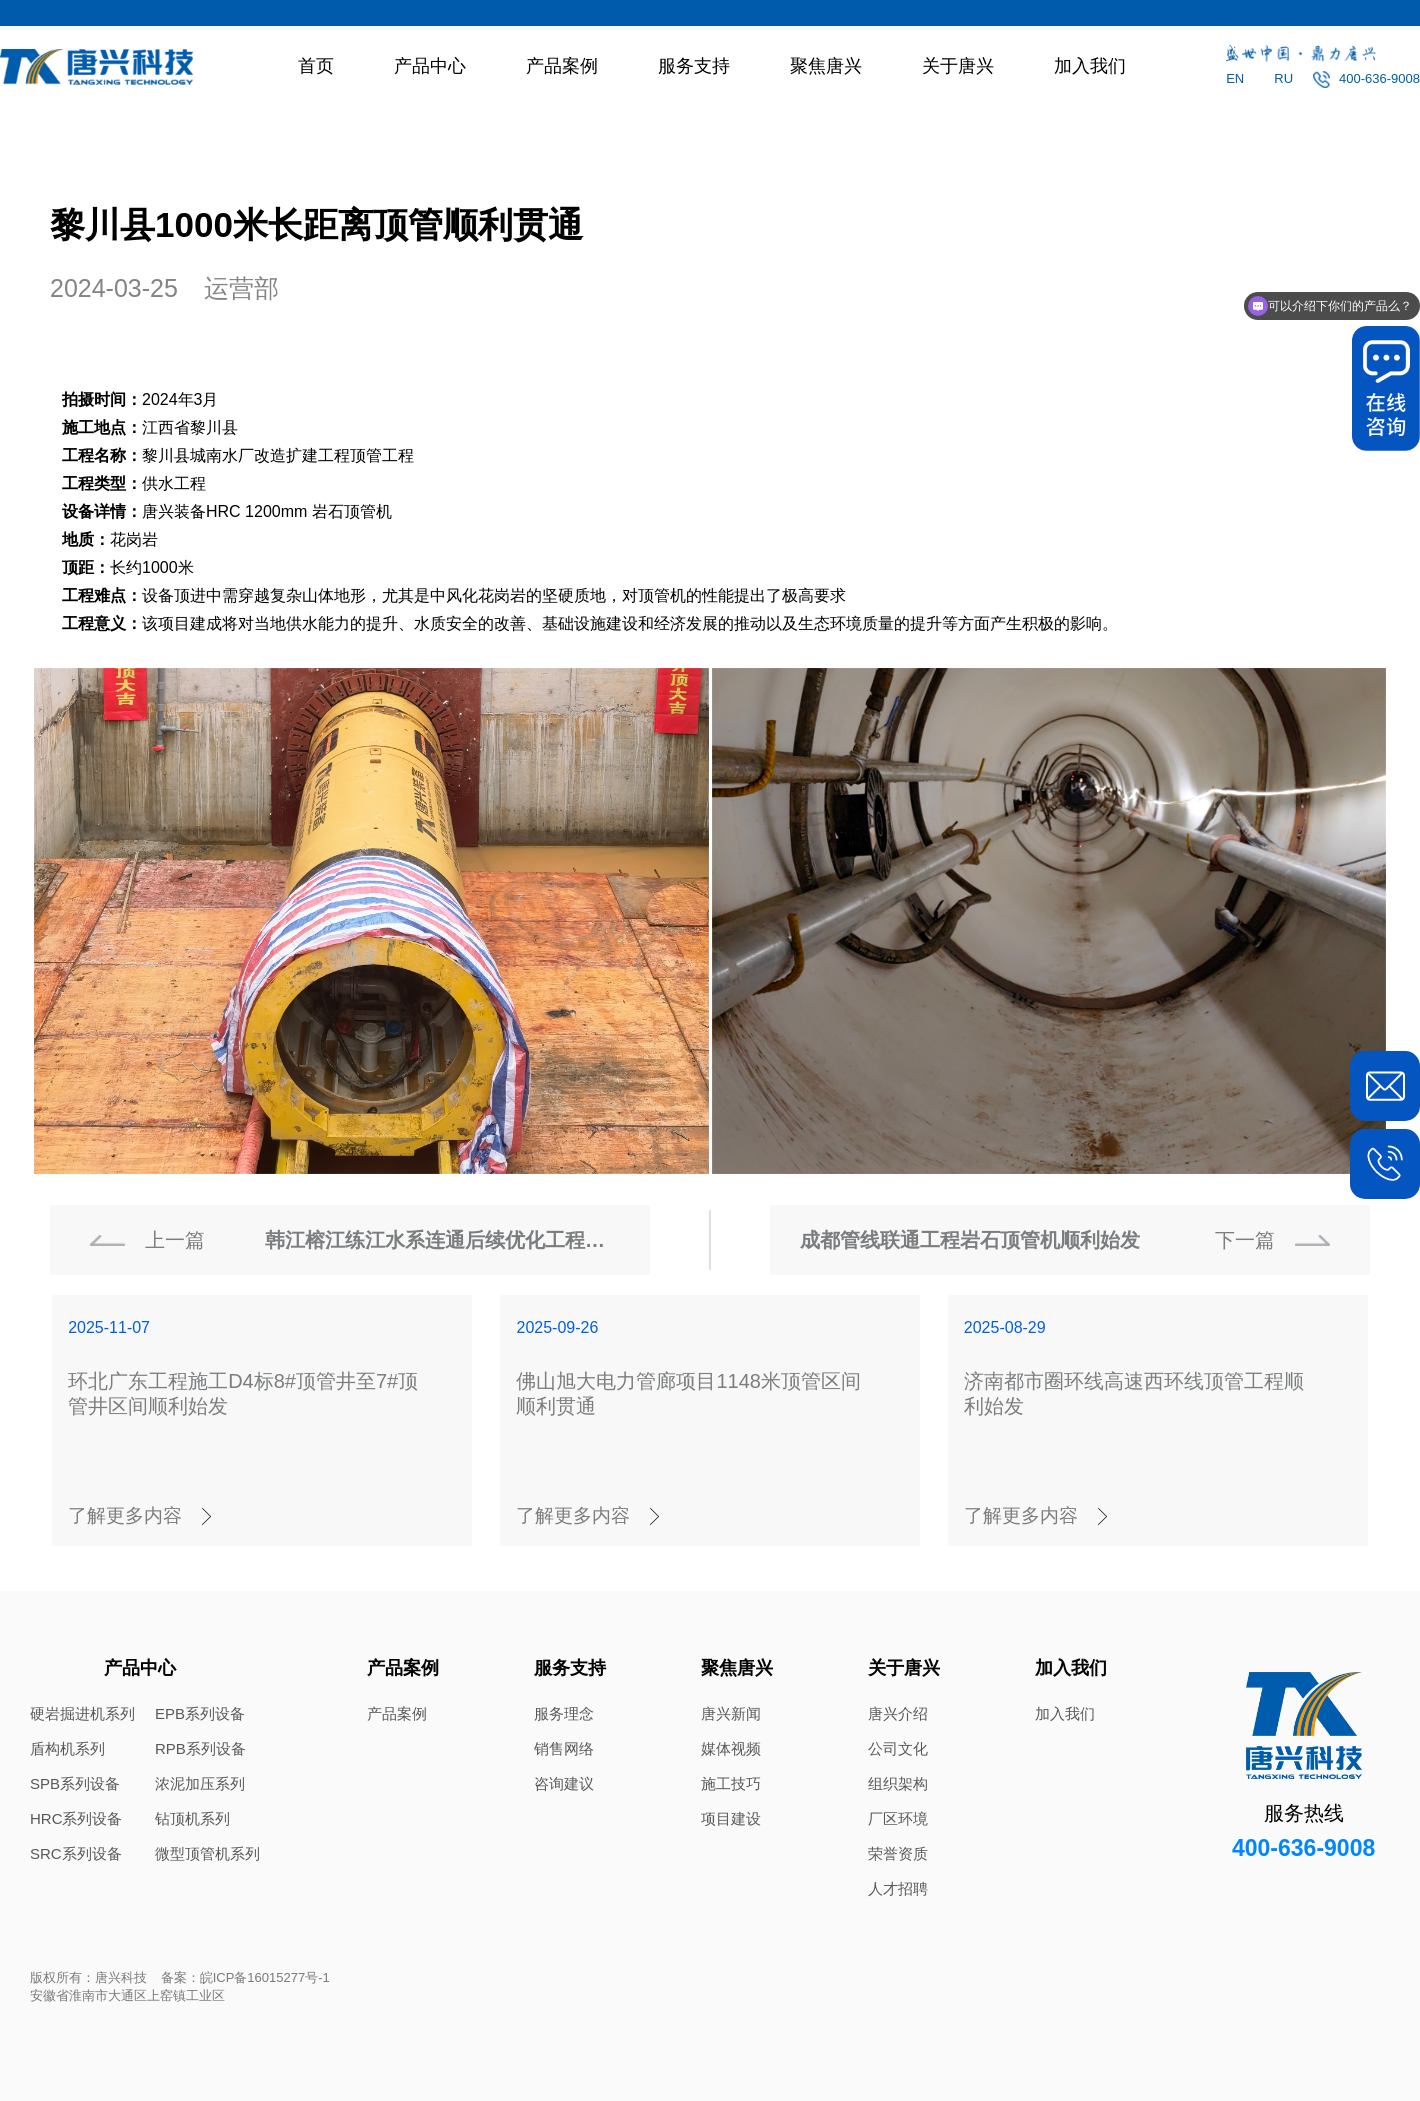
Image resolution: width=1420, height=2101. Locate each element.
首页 (316, 66)
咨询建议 (564, 1783)
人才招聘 (898, 1888)
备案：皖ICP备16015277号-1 (245, 1977)
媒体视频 (731, 1748)
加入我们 (1090, 66)
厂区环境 (898, 1818)
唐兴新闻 (731, 1713)
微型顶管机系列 (207, 1853)
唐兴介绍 (898, 1713)
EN (1235, 78)
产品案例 (562, 66)
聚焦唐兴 (826, 66)
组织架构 (898, 1783)
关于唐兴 (958, 66)
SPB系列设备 (75, 1783)
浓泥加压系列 (200, 1783)
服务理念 (564, 1713)
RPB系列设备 (200, 1748)
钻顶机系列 (192, 1818)
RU (1283, 78)
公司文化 (898, 1748)
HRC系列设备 (76, 1818)
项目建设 (731, 1818)
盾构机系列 (67, 1748)
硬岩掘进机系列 (82, 1713)
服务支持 (694, 66)
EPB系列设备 (200, 1713)
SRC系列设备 (76, 1853)
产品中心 (430, 66)
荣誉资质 (898, 1853)
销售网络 (564, 1748)
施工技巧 (731, 1783)
